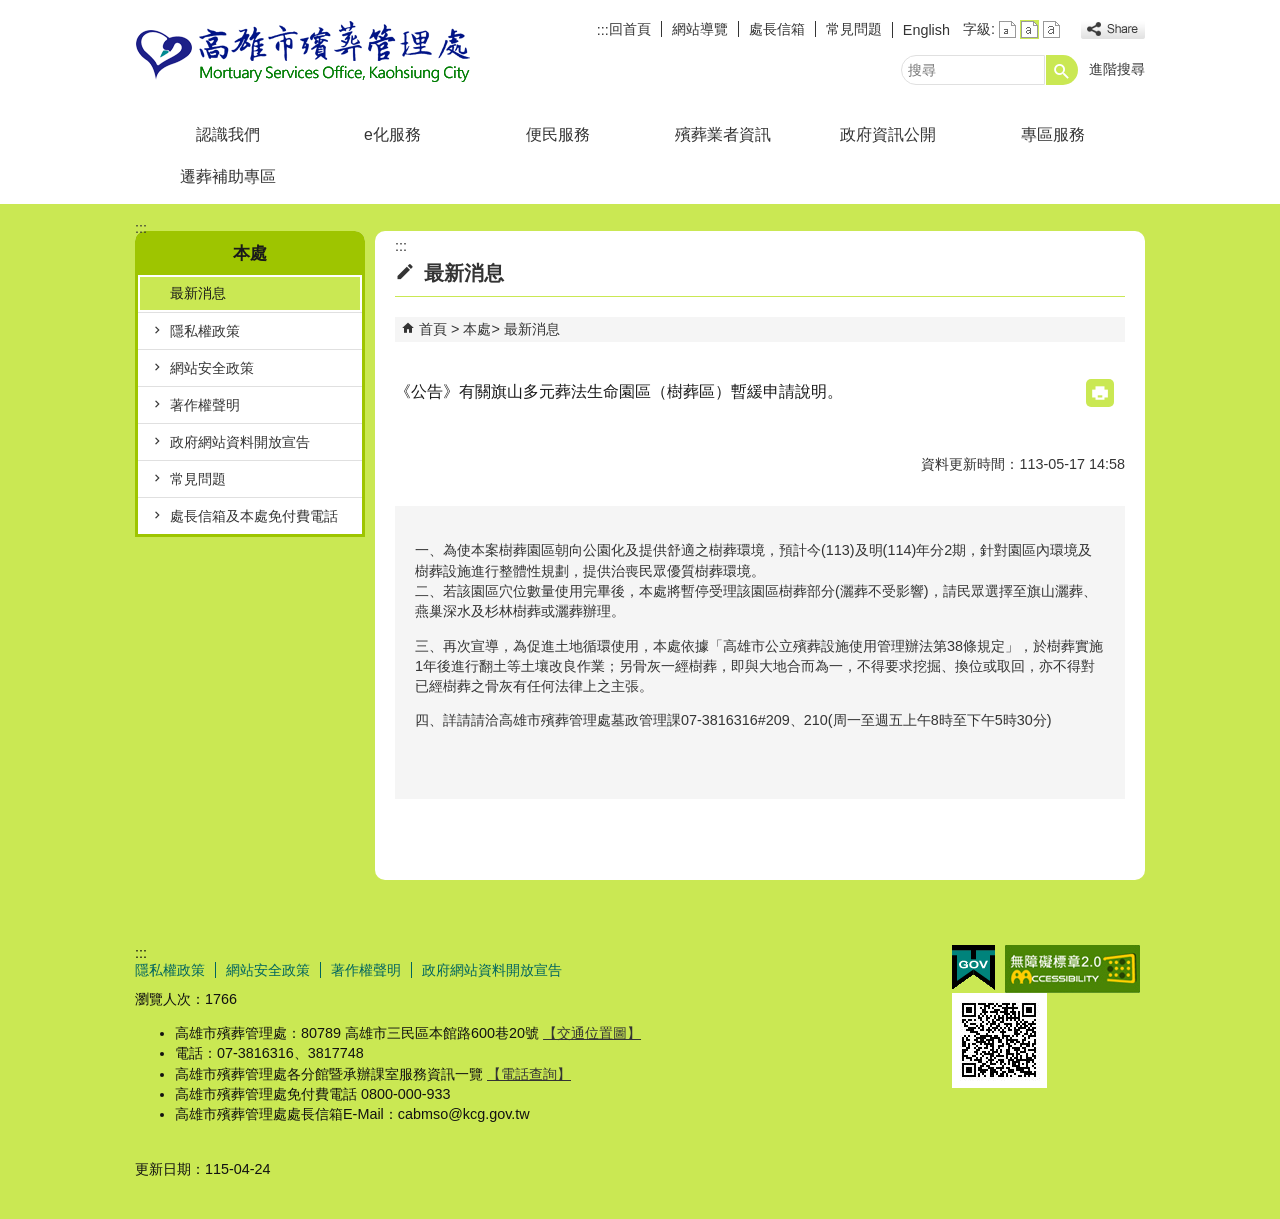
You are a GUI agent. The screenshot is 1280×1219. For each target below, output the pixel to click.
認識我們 (228, 134)
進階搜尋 (1117, 69)
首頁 (433, 329)
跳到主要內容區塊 (10, 10)
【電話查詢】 (529, 1074)
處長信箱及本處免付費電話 (254, 516)
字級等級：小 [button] (1007, 29)
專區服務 (1053, 134)
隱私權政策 (205, 331)
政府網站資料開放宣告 (240, 442)
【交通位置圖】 (592, 1033)
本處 (477, 329)
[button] (1062, 70)
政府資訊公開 (888, 134)
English (926, 30)
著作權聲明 (205, 405)
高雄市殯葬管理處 (304, 53)
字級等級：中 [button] (1029, 29)
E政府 (973, 967)
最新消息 (198, 293)
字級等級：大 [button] (1051, 29)
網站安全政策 (212, 368)
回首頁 (630, 29)
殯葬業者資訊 (723, 134)
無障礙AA (1072, 969)
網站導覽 (700, 29)
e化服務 (392, 134)
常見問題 (854, 29)
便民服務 (558, 134)
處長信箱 (777, 29)
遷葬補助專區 (228, 176)
